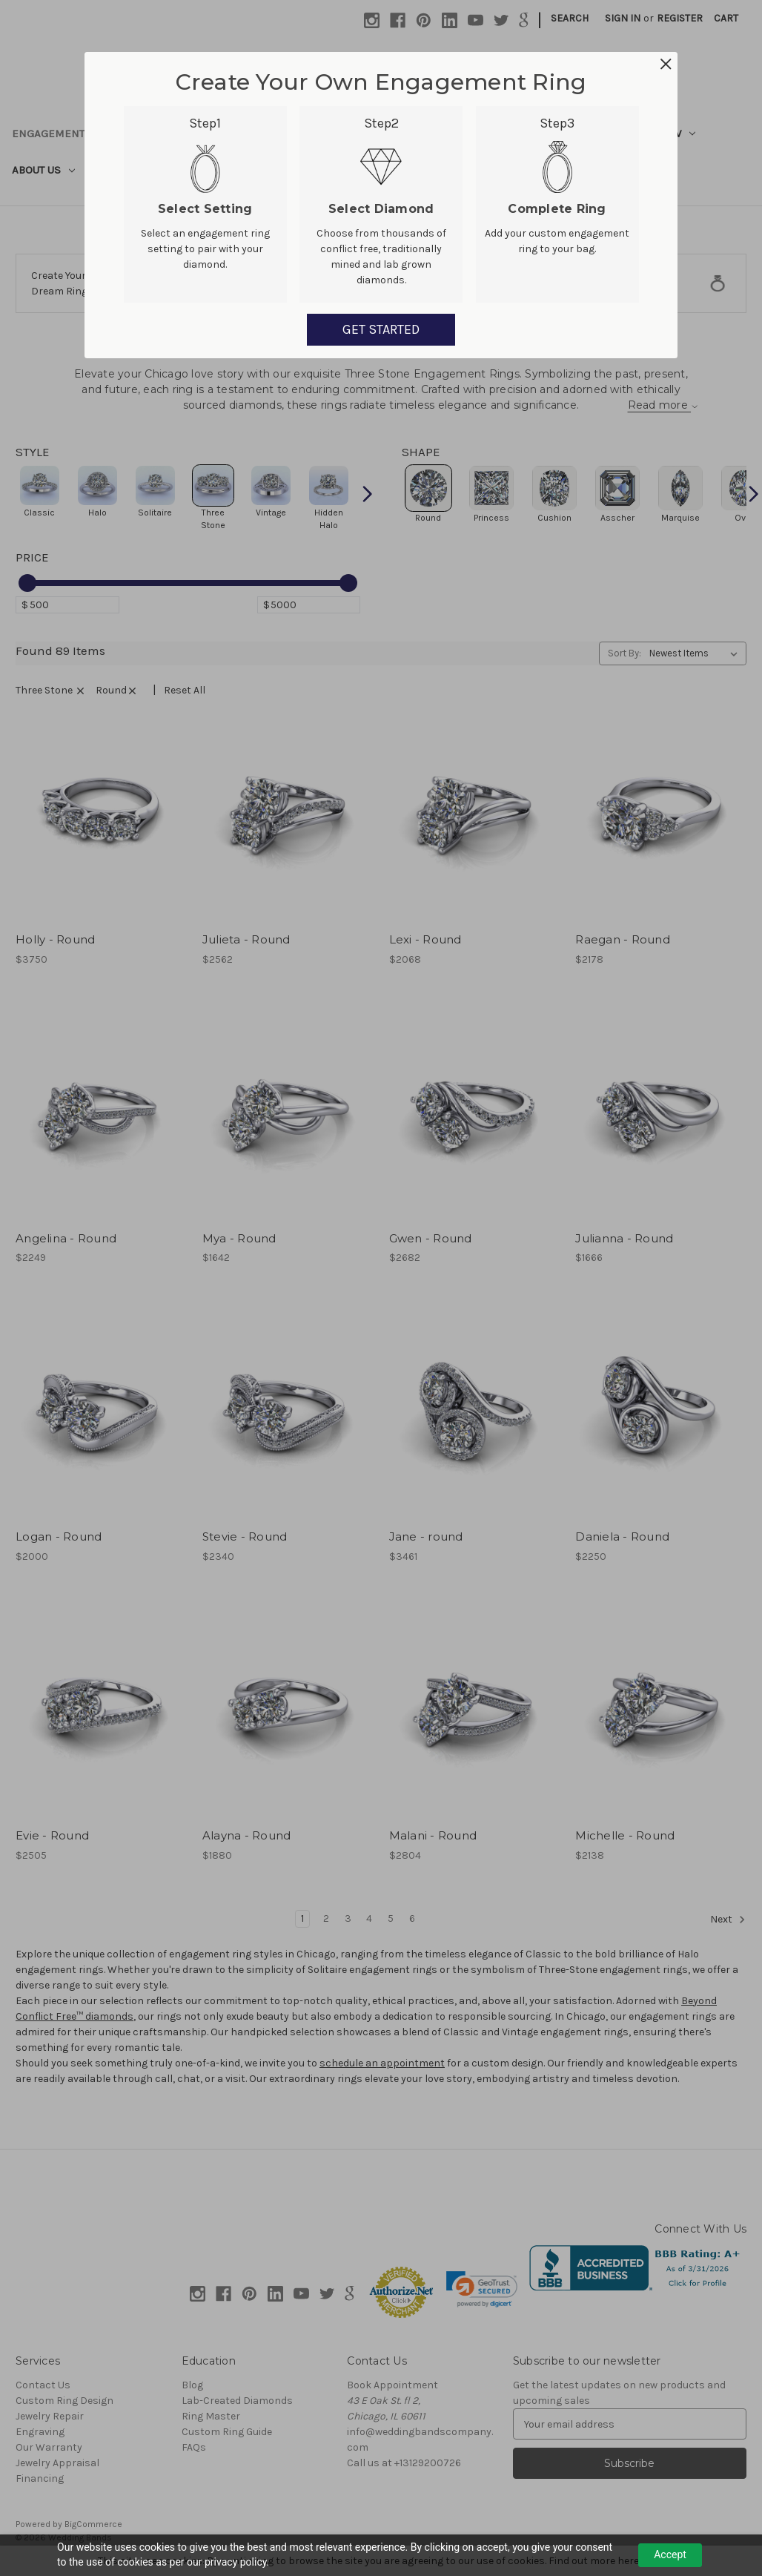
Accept (670, 2554)
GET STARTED (381, 329)
